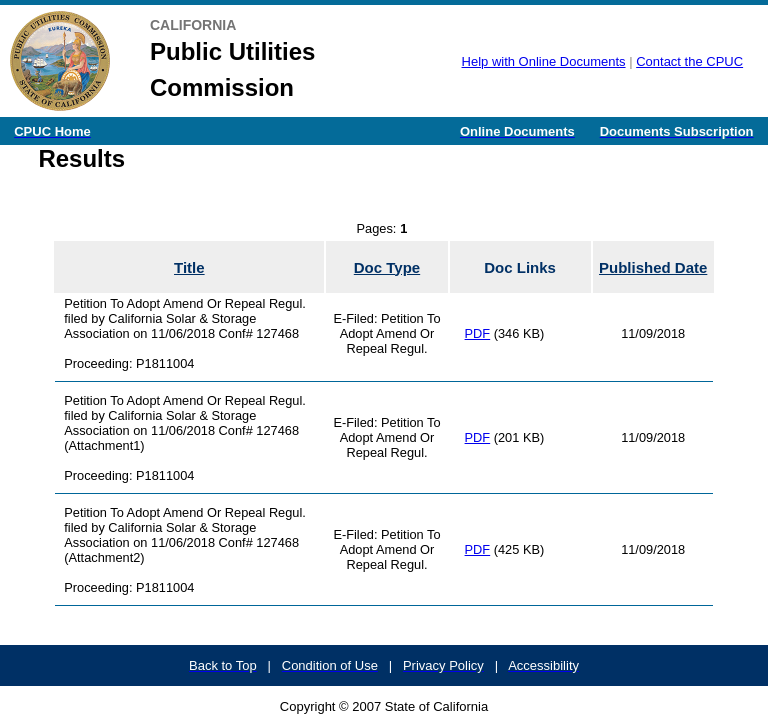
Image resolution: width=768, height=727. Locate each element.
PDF (478, 333)
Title (189, 267)
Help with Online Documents (544, 61)
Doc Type (387, 267)
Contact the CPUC (689, 61)
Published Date (653, 267)
